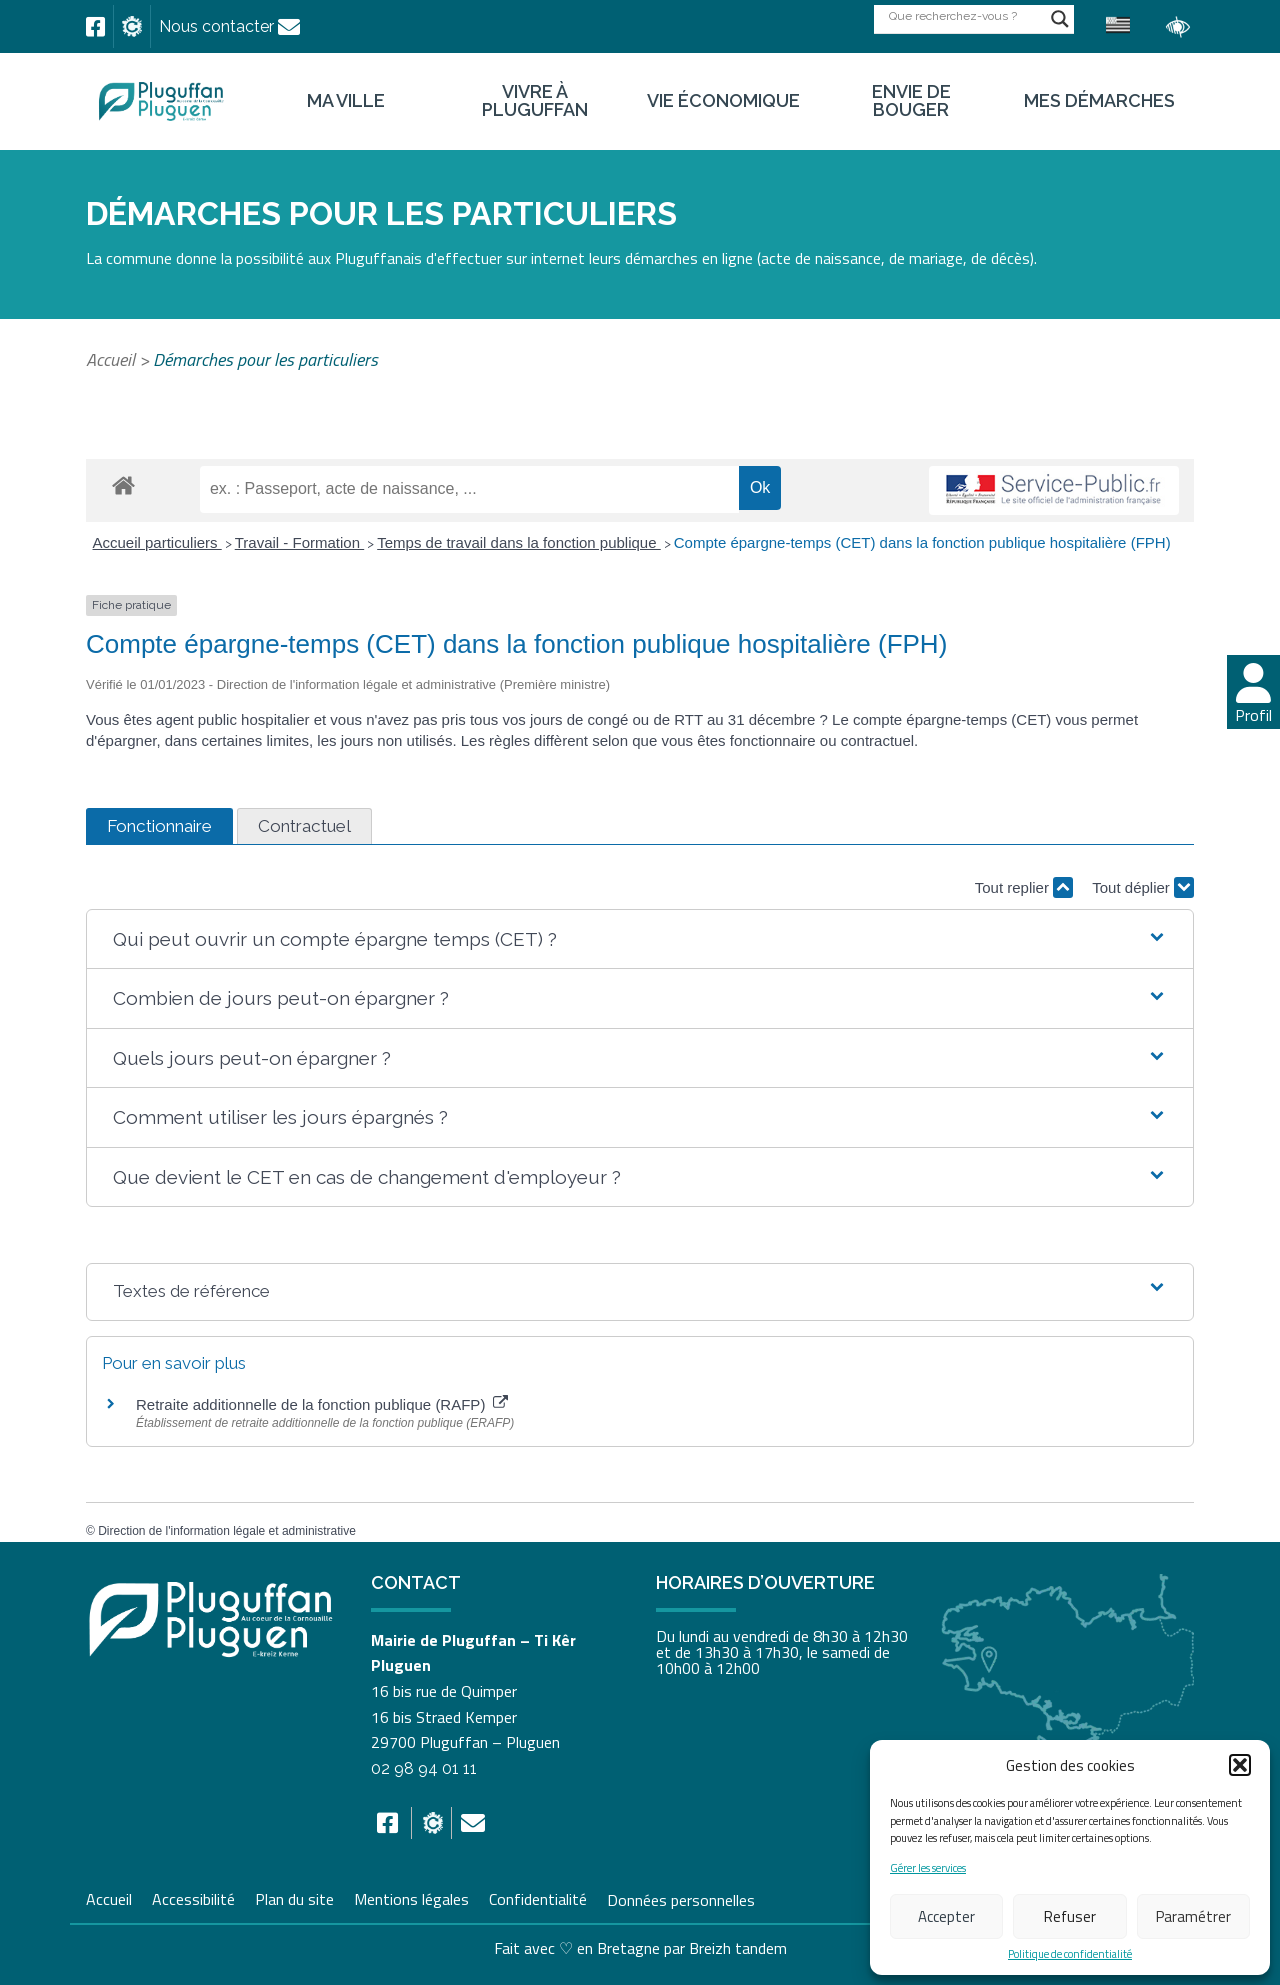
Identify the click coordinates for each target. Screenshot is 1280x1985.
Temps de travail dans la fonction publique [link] (519, 542)
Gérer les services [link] (928, 1868)
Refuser (1070, 1916)
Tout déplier (1143, 887)
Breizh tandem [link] (738, 1948)
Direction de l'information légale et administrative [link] (227, 1531)
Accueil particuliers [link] (157, 542)
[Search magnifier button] (1060, 19)
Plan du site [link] (294, 1897)
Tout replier (1024, 887)
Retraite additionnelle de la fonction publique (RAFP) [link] (322, 1404)
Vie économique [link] (723, 101)
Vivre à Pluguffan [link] (535, 101)
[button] (1240, 1765)
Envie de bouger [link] (911, 101)
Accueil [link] (110, 359)
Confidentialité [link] (538, 1897)
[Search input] (965, 15)
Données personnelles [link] (681, 1899)
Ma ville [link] (346, 101)
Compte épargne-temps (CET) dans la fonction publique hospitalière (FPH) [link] (922, 542)
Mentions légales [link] (411, 1897)
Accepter (946, 1916)
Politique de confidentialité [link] (1070, 1954)
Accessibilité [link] (193, 1897)
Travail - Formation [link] (299, 542)
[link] (95, 27)
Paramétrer (1193, 1916)
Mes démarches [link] (1099, 101)
